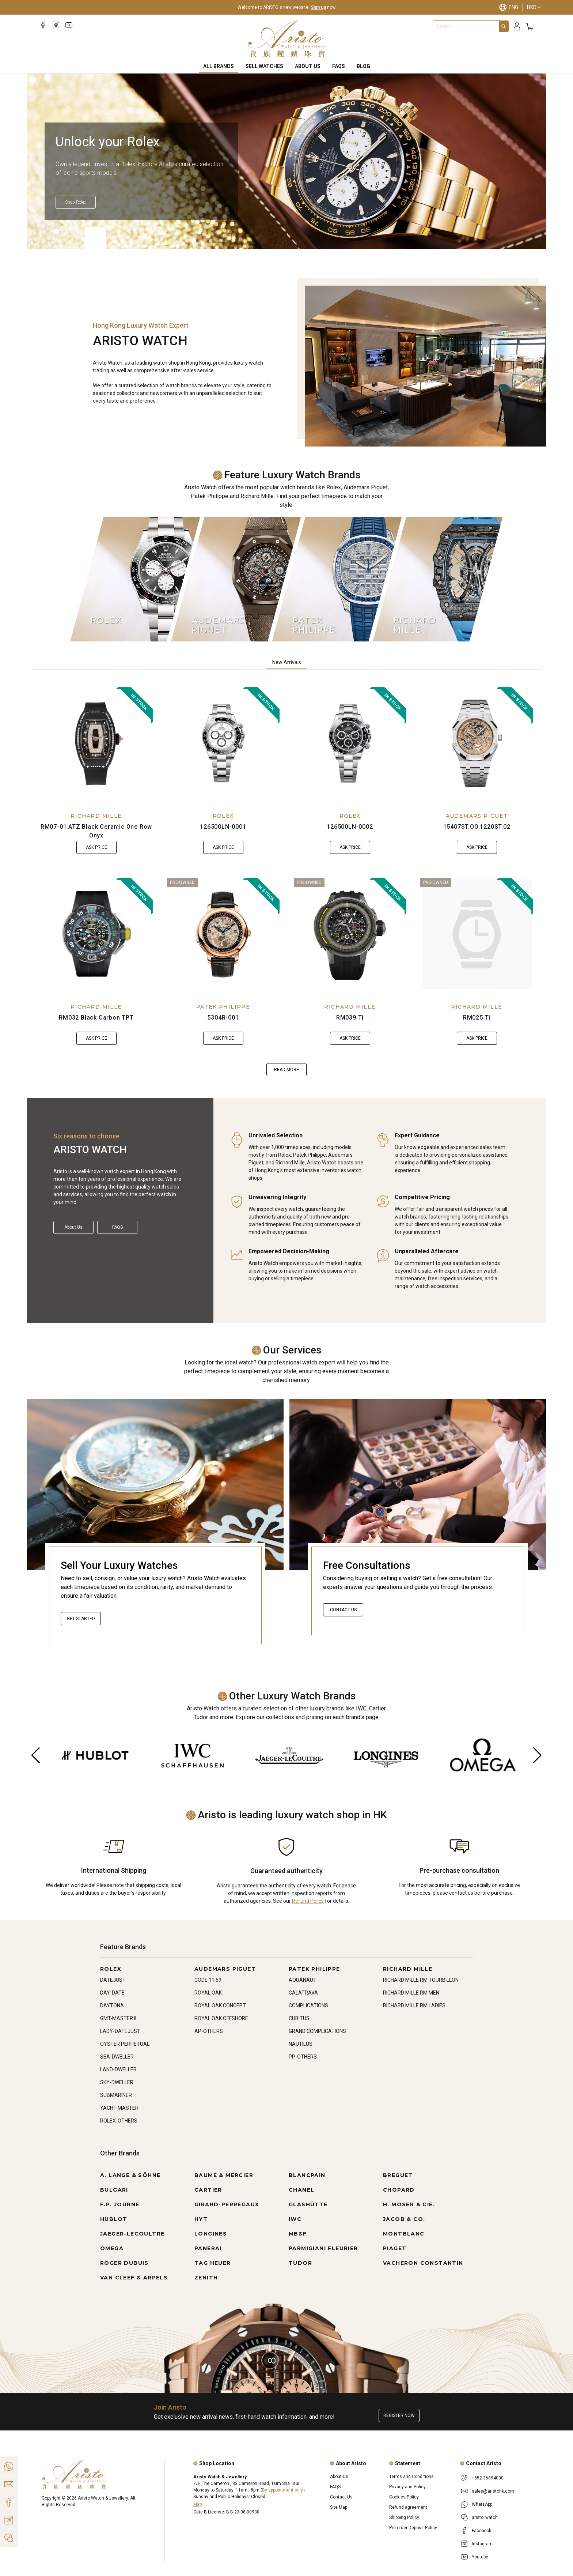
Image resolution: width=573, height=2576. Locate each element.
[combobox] (466, 26)
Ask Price (96, 847)
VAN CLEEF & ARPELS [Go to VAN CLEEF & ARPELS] (134, 2277)
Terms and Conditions (411, 2476)
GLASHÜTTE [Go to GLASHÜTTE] (308, 2204)
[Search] (503, 26)
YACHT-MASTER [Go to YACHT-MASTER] (119, 2108)
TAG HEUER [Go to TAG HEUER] (212, 2263)
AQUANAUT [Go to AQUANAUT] (302, 1980)
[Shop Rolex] (76, 202)
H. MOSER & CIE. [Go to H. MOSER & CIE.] (409, 2204)
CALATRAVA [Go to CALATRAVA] (303, 1993)
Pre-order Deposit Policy (413, 2527)
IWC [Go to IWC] (295, 2219)
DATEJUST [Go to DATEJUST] (113, 1980)
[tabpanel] (286, 881)
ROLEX (223, 816)
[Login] (516, 26)
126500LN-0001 (223, 826)
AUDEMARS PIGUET (477, 816)
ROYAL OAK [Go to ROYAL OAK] (208, 1993)
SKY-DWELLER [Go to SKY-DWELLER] (116, 2082)
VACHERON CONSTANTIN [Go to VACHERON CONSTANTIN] (423, 2263)
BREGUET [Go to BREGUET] (398, 2175)
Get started (81, 1618)
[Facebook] (43, 25)
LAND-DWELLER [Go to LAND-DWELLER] (118, 2069)
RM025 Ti (476, 1017)
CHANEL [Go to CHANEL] (301, 2190)
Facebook (481, 2530)
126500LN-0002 (350, 826)
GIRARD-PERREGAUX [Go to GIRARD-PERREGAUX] (226, 2204)
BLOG (363, 66)
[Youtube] (68, 25)
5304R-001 (223, 1017)
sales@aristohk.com (493, 2491)
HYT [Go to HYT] (201, 2219)
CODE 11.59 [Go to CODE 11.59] (207, 1980)
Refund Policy (308, 1901)
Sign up (318, 7)
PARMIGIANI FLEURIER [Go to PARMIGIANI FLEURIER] (323, 2248)
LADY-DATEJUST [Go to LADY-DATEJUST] (120, 2031)
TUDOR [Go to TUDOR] (300, 2263)
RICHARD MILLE (96, 816)
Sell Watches (264, 66)
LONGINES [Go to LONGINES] (210, 2233)
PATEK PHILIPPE (223, 1006)
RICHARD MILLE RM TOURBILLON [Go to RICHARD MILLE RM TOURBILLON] (421, 1980)
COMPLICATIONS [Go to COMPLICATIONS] (308, 2005)
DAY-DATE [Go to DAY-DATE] (112, 1993)
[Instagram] (56, 25)
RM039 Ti (350, 1017)
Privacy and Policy (407, 2486)
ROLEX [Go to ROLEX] (110, 1969)
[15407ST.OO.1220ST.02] (477, 743)
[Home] (286, 38)
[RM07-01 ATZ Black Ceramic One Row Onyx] (96, 743)
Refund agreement (408, 2507)
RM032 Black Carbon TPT (96, 1017)
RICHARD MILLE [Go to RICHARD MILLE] (407, 1969)
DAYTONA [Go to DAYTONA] (112, 2005)
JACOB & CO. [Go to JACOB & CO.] (404, 2219)
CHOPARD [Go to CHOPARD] (399, 2190)
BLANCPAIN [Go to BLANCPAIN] (307, 2175)
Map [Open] (197, 2504)
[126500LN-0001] (223, 743)
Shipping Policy (404, 2517)
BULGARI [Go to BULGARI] (114, 2190)
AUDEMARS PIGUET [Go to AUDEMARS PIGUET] (225, 1969)
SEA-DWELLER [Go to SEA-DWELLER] (117, 2057)
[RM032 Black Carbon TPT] (96, 934)
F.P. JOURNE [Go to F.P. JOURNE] (119, 2204)
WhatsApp (482, 2504)
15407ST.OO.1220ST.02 (477, 826)
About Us (307, 66)
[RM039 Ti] (350, 934)
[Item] (47, 231)
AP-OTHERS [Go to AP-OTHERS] (208, 2031)
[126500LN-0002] (350, 743)
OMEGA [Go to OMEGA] (112, 2248)
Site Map (338, 2507)
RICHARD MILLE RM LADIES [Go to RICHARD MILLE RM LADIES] (414, 2005)
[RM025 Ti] (476, 934)
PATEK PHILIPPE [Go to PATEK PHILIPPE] (314, 1969)
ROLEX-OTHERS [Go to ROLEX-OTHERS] (118, 2121)
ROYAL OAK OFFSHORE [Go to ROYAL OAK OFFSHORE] (221, 2018)
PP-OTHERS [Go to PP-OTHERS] (303, 2057)
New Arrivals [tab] (286, 662)
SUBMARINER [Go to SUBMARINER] (116, 2095)
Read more (286, 1069)
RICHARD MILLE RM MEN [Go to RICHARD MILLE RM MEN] (411, 1993)
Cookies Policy (404, 2497)
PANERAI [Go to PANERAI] (208, 2248)
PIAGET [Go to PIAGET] (394, 2248)
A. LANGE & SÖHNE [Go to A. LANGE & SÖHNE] (130, 2175)
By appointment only (282, 2490)
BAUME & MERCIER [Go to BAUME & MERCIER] (223, 2175)
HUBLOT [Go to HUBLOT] (113, 2219)
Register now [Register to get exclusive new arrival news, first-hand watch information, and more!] (399, 2415)
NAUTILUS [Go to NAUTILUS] (300, 2044)
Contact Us (343, 1609)
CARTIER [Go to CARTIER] (208, 2190)
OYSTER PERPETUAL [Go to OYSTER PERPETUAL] (124, 2044)
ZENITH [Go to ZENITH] (206, 2277)
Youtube (480, 2557)
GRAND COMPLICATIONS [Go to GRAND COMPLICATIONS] (317, 2031)
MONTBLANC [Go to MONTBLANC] (404, 2233)
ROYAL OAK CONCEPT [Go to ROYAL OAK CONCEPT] (220, 2005)
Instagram (482, 2543)
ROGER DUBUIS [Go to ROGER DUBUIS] (124, 2263)
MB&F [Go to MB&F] (298, 2233)
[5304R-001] (223, 934)
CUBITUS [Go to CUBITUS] (299, 2018)
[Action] (9, 2538)
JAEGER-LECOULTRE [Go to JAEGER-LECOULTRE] (132, 2233)
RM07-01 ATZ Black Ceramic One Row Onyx (96, 831)
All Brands (218, 66)
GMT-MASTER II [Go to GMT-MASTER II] (118, 2018)
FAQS (338, 66)
